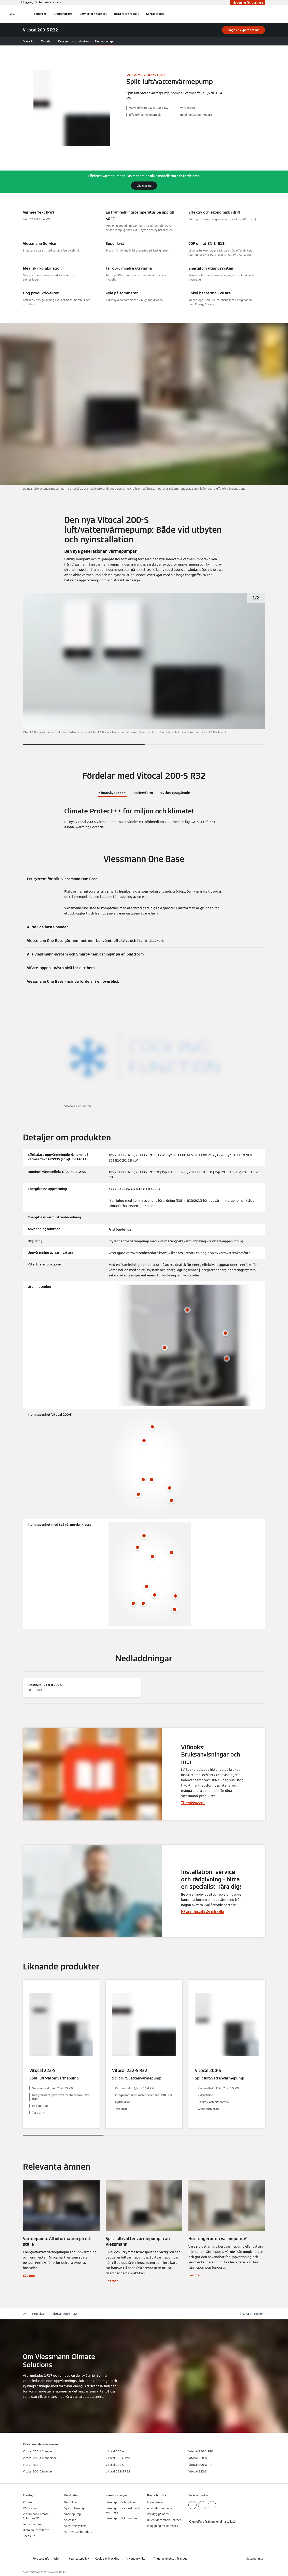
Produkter (39, 14)
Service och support (93, 14)
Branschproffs (63, 14)
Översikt (28, 41)
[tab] (112, 792)
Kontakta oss (155, 14)
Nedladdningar (105, 41)
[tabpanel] (144, 818)
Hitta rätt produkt (126, 14)
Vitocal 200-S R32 (64, 2314)
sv (24, 2314)
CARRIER (61, 2571)
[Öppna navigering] (12, 14)
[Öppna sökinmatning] (263, 14)
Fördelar (46, 41)
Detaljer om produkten (73, 41)
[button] (252, 2314)
